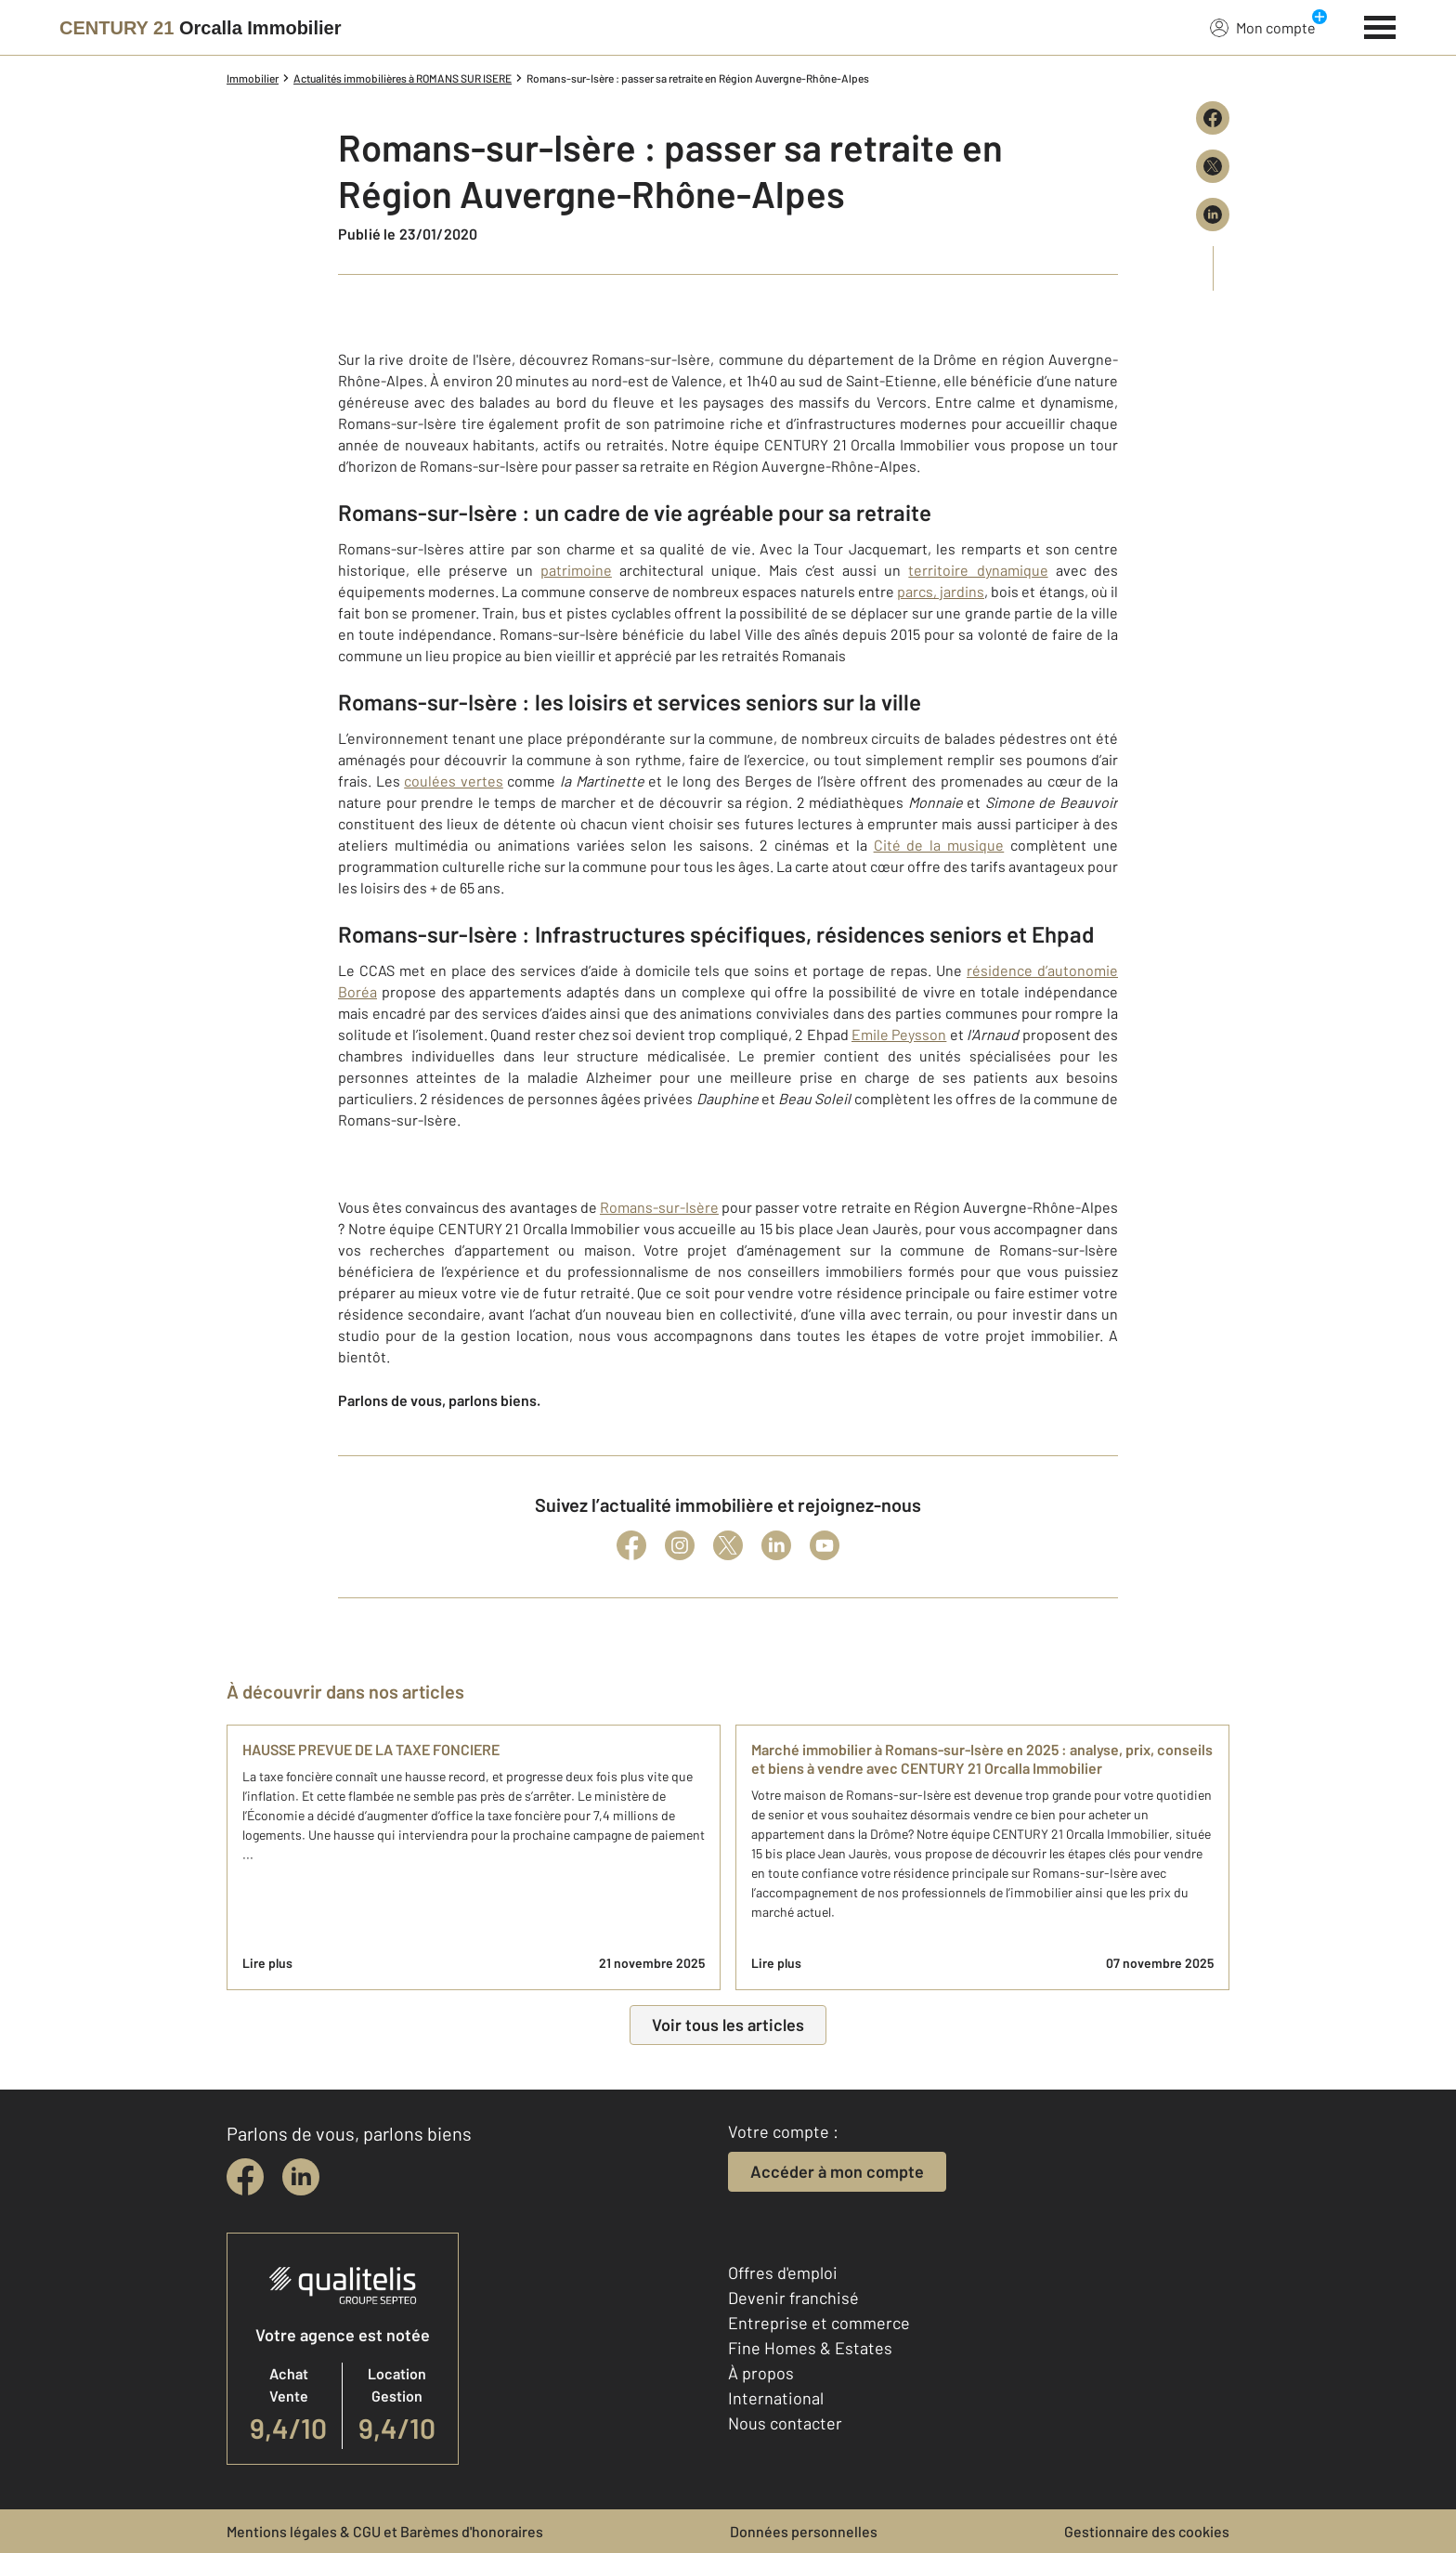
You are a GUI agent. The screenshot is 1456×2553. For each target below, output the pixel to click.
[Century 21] (200, 28)
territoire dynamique (977, 570)
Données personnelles (804, 2531)
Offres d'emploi (783, 2272)
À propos (761, 2373)
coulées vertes (453, 780)
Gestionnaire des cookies (1146, 2531)
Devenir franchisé (793, 2297)
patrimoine (576, 570)
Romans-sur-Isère (659, 1207)
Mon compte (1263, 27)
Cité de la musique (939, 844)
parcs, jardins (940, 591)
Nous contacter (785, 2423)
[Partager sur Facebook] (1212, 118)
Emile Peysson (899, 1034)
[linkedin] (300, 2176)
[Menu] (1380, 25)
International (776, 2398)
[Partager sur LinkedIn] (1212, 214)
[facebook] (245, 2176)
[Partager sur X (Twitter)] (1212, 166)
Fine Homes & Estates (810, 2348)
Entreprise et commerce (819, 2322)
